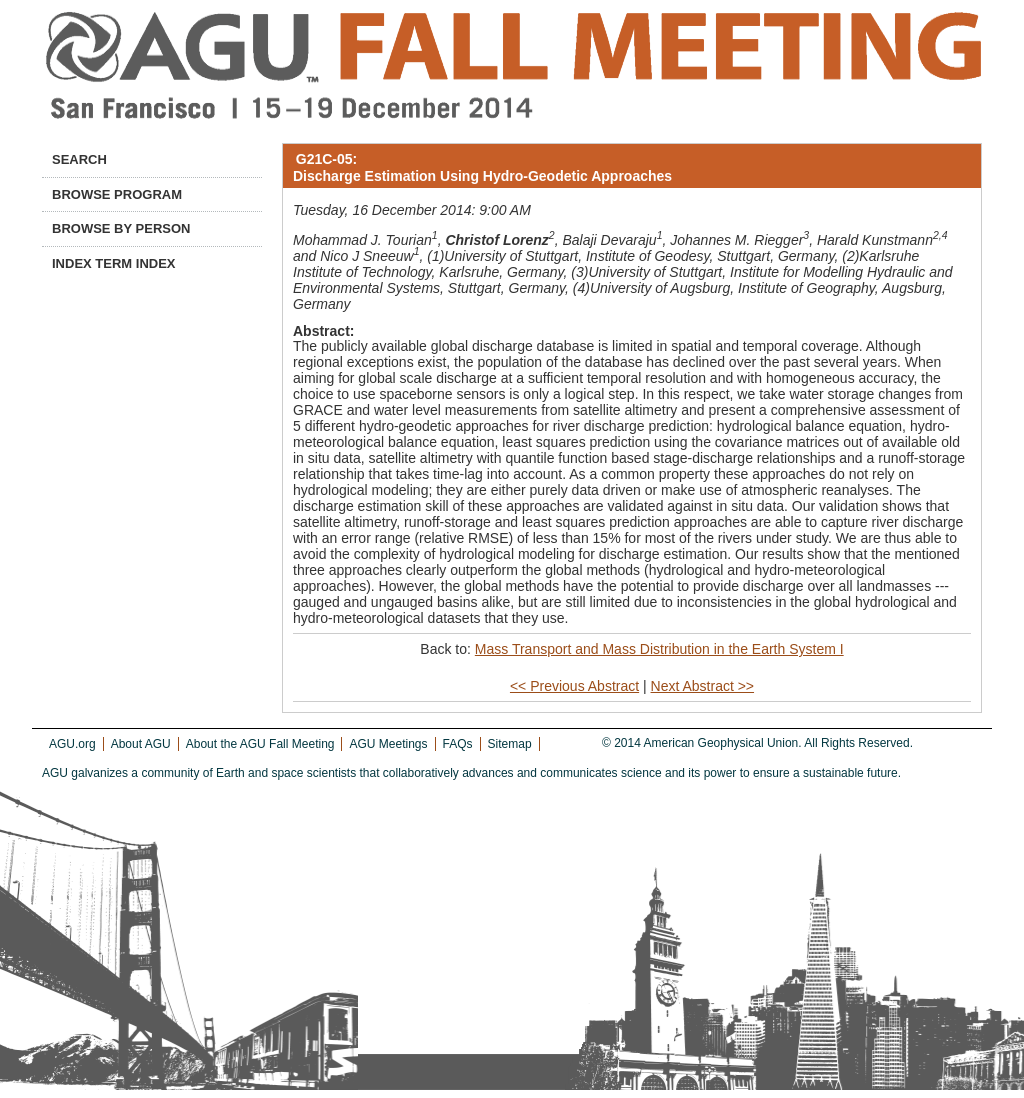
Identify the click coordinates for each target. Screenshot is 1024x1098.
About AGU (141, 744)
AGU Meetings (388, 744)
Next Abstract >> (703, 686)
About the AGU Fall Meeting (260, 744)
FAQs (458, 744)
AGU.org (72, 744)
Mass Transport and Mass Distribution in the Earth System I (659, 649)
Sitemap (510, 744)
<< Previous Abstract (574, 686)
